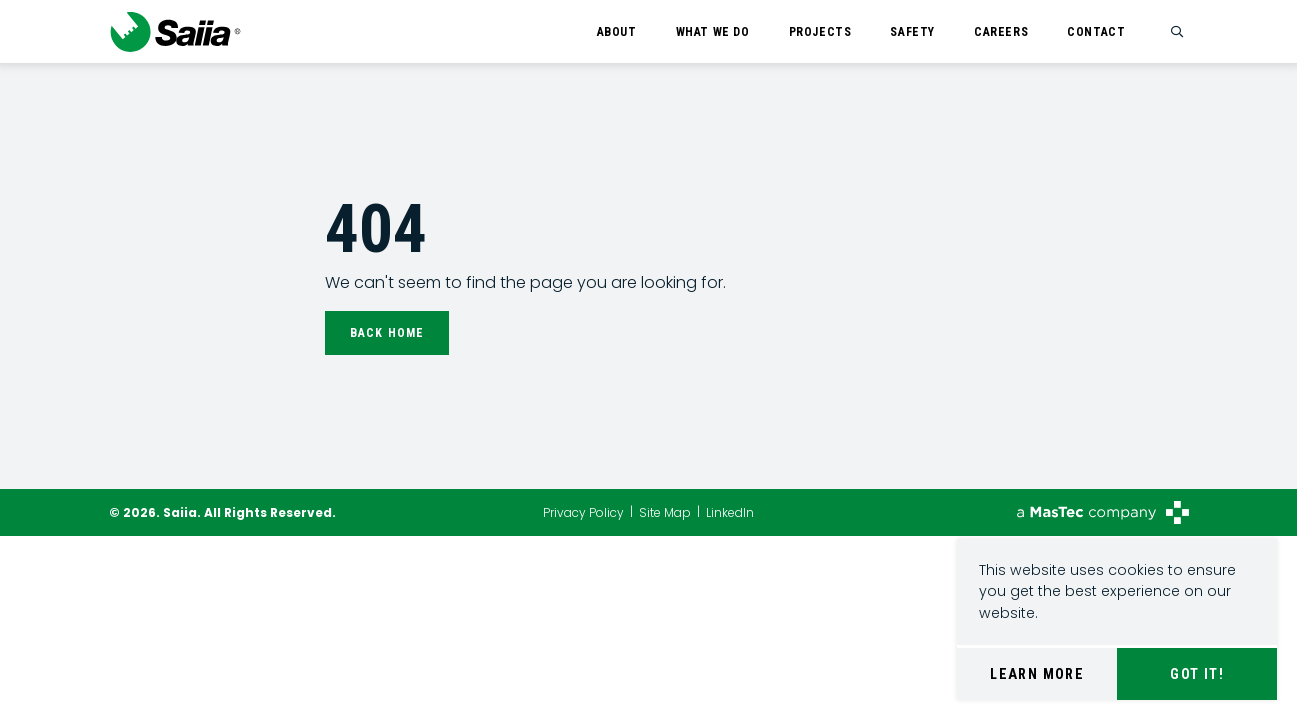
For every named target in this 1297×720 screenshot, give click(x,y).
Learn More (1037, 674)
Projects (820, 32)
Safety (912, 32)
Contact (1096, 32)
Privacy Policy (583, 512)
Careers (1001, 32)
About (617, 32)
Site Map (665, 512)
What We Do (713, 32)
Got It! (1197, 674)
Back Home (387, 333)
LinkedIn (730, 512)
